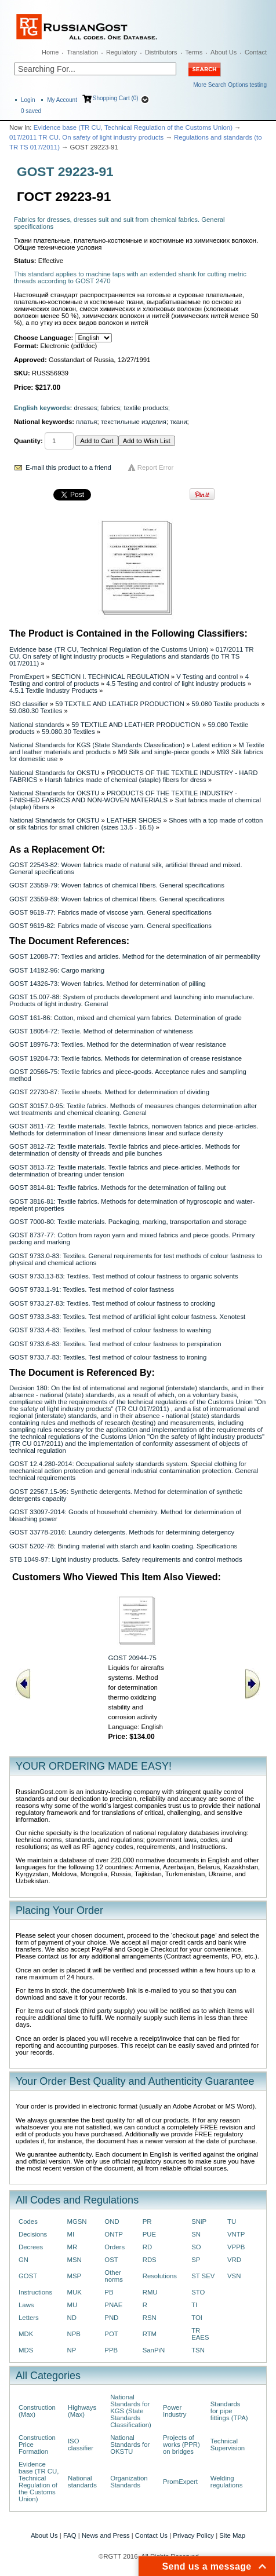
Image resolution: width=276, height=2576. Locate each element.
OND (111, 2221)
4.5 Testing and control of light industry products (175, 683)
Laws (26, 2304)
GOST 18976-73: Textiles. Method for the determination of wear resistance (117, 1044)
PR (147, 2221)
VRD (234, 2259)
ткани (178, 421)
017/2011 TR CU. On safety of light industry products (86, 137)
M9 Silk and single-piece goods (163, 751)
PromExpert (26, 676)
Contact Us (151, 2535)
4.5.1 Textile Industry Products (53, 690)
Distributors (161, 52)
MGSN (77, 2221)
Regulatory (121, 52)
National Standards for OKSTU (54, 772)
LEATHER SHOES (134, 820)
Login (28, 100)
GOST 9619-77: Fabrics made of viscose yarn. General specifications (110, 912)
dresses (85, 407)
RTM (150, 2333)
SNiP (198, 2221)
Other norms (113, 2276)
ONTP (113, 2234)
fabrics (110, 407)
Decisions (33, 2234)
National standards (36, 724)
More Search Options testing (230, 85)
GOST (28, 2275)
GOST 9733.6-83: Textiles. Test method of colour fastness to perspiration (115, 1343)
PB (108, 2292)
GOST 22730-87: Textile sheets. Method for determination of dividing (109, 1091)
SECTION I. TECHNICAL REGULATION (110, 676)
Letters (29, 2317)
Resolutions (160, 2275)
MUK (74, 2292)
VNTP (236, 2234)
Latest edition (211, 744)
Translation (82, 52)
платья (86, 421)
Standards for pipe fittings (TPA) (229, 2410)
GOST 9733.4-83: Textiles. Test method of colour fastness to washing (110, 1330)
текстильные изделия (133, 421)
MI (71, 2234)
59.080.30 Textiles (35, 710)
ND (72, 2317)
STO (198, 2292)
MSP (74, 2275)
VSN (234, 2275)
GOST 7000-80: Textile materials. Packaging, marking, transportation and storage (127, 1221)
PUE (149, 2234)
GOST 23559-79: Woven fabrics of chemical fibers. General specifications (116, 885)
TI (194, 2304)
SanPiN (154, 2350)
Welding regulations (226, 2482)
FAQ (70, 2535)
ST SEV (203, 2275)
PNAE (113, 2304)
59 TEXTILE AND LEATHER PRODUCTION (120, 703)
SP (195, 2259)
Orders (114, 2247)
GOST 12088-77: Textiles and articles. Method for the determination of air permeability (134, 956)
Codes (28, 2221)
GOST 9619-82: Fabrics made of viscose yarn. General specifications (110, 925)
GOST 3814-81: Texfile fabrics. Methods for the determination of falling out (117, 1187)
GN (23, 2259)
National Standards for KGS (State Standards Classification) (96, 744)
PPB (111, 2350)
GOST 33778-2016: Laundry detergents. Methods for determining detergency (121, 1532)
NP (72, 2350)
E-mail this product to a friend (68, 467)
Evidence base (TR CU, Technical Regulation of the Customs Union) (133, 127)
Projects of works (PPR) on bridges (181, 2444)
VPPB (236, 2247)
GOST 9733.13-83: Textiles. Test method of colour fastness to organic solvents (123, 1276)
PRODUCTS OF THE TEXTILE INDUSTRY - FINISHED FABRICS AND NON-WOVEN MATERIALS (123, 796)
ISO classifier (28, 703)
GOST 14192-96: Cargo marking (56, 970)
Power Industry (174, 2411)
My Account (62, 100)
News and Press (106, 2535)
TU (231, 2221)
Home (50, 52)
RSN (150, 2317)
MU (72, 2304)
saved (31, 111)
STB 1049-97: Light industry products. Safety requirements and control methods (125, 1559)
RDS (150, 2259)
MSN (74, 2259)
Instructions (35, 2292)
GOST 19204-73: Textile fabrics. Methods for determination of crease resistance (125, 1058)
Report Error (155, 467)
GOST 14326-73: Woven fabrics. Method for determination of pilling (107, 983)
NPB (74, 2333)
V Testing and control (207, 676)
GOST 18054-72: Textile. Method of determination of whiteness (101, 1031)
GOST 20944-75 (132, 1657)
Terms (193, 52)
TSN (198, 2350)
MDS (26, 2350)
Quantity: (28, 440)
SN (196, 2234)
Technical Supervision (227, 2444)
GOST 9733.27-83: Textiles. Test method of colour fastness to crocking (112, 1303)
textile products (146, 407)
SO (196, 2247)
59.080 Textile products (226, 703)
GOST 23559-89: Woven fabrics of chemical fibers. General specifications (116, 899)
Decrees (31, 2247)
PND (111, 2317)
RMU (150, 2292)
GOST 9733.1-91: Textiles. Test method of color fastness (91, 1289)
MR (72, 2247)
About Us (223, 52)
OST (111, 2259)
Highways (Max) (82, 2411)
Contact (256, 52)
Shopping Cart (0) (116, 98)
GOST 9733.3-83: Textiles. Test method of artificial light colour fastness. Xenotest (127, 1316)
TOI (196, 2317)
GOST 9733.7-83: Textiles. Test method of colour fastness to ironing (107, 1357)
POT (111, 2333)
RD (147, 2247)
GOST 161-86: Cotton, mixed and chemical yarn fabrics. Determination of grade (125, 1017)
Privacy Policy (193, 2535)
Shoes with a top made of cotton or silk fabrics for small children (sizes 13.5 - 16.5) (136, 824)
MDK (26, 2333)
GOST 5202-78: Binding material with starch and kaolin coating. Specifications (123, 1546)
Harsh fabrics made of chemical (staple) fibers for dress (125, 779)
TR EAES (200, 2334)
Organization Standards (128, 2482)
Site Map (232, 2535)
